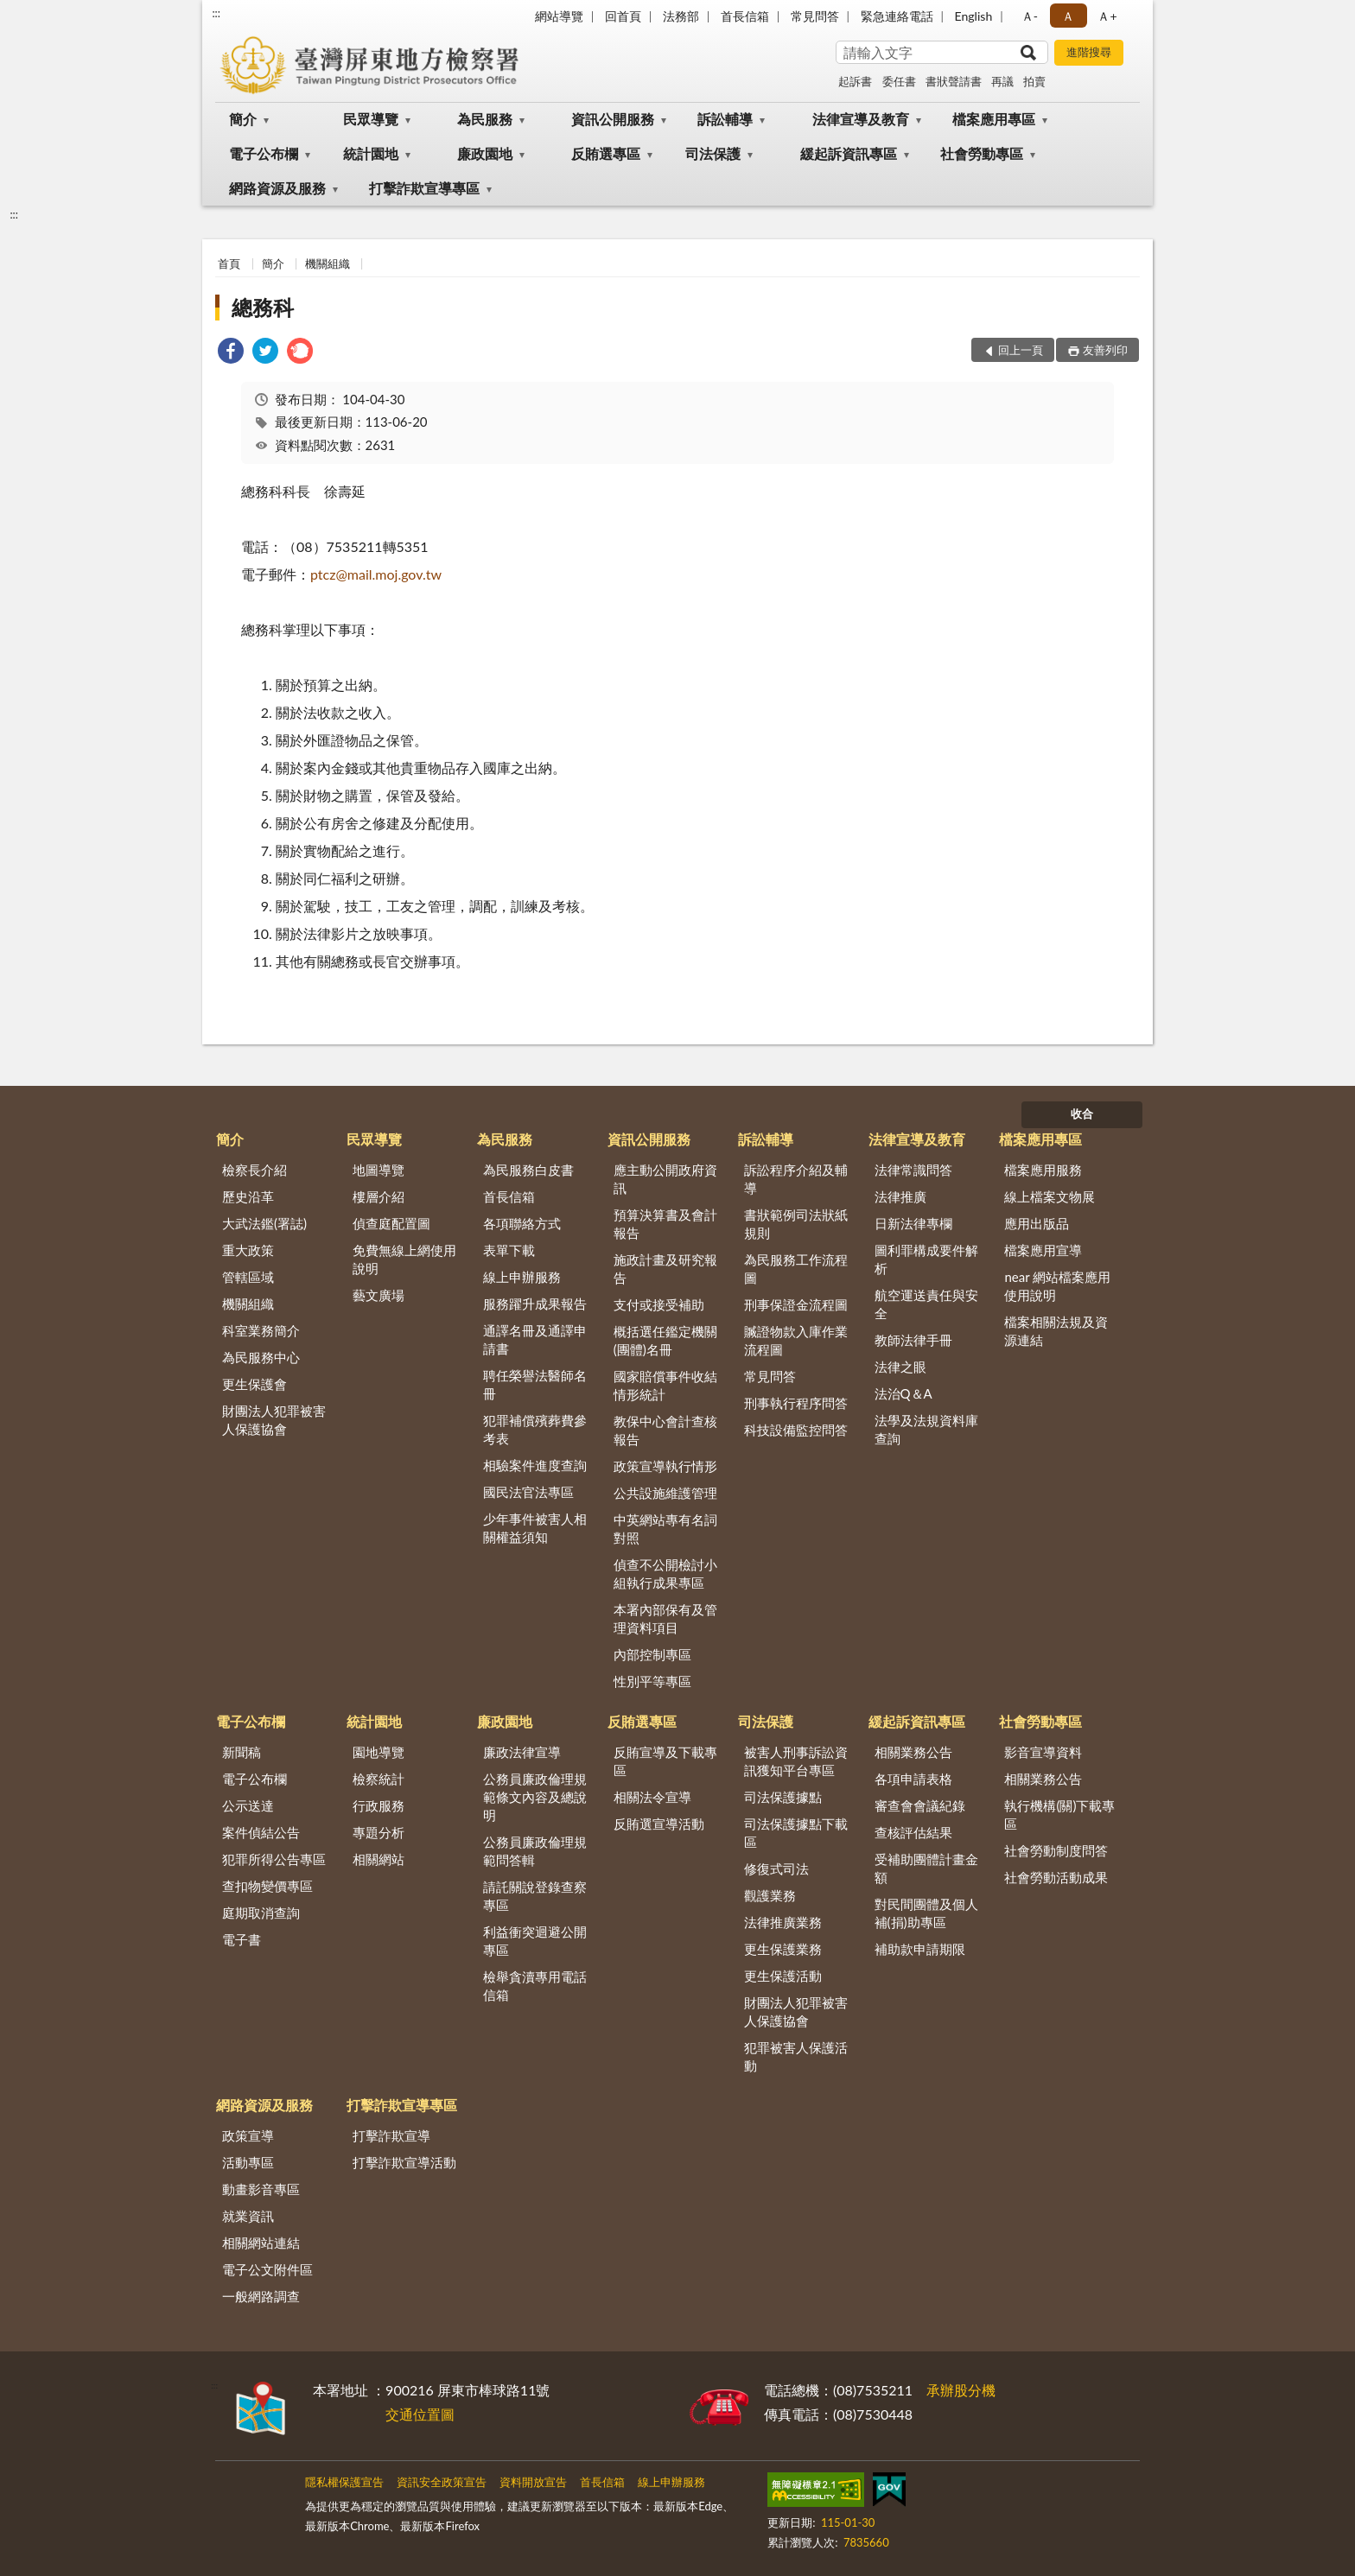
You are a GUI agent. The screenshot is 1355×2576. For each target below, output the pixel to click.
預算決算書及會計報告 (665, 1223)
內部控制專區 (652, 1654)
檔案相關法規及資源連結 (1056, 1331)
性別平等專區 (652, 1681)
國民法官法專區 (528, 1492)
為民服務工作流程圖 (796, 1268)
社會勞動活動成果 (1056, 1877)
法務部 (681, 16)
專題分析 (378, 1832)
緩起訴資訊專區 (848, 153)
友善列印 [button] (1105, 350)
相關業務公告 (913, 1752)
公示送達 (248, 1805)
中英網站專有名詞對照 (665, 1528)
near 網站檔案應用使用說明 (1057, 1286)
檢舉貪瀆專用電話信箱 (535, 1985)
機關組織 (327, 263)
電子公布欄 (263, 153)
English (974, 16)
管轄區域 (248, 1277)
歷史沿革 (248, 1196)
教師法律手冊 (913, 1340)
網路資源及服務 (277, 188)
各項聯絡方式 (522, 1223)
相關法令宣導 (652, 1797)
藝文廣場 (378, 1295)
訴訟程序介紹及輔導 (796, 1179)
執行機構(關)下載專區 (1059, 1814)
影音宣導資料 (1043, 1752)
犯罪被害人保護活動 (796, 2056)
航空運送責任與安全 (926, 1304)
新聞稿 (241, 1752)
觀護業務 (770, 1895)
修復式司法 (776, 1868)
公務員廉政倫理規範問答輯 (535, 1851)
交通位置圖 (420, 2414)
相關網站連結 (261, 2242)
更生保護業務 (783, 1949)
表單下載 (509, 1250)
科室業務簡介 (261, 1330)
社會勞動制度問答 (1056, 1850)
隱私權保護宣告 (344, 2482)
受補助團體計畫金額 (926, 1868)
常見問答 (815, 16)
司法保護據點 (783, 1797)
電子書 (241, 1939)
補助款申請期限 (920, 1949)
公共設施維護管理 (665, 1493)
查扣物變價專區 (267, 1886)
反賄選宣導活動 (659, 1823)
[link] (231, 353)
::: (216, 13)
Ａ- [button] (1029, 16)
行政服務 (378, 1805)
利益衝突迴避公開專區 (535, 1940)
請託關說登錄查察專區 (535, 1896)
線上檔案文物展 (1049, 1196)
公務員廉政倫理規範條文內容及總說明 (535, 1797)
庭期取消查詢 (261, 1912)
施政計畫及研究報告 (665, 1268)
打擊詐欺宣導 (391, 2135)
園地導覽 (378, 1752)
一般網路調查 (261, 2296)
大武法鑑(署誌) (264, 1223)
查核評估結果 (913, 1832)
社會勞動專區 (981, 153)
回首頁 (623, 16)
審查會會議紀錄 (920, 1805)
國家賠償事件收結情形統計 (665, 1385)
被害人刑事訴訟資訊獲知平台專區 (796, 1761)
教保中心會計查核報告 (665, 1430)
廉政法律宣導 (522, 1752)
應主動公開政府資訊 (665, 1179)
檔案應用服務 (1043, 1169)
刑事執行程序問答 (796, 1403)
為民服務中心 (261, 1357)
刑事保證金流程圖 (796, 1304)
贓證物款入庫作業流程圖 (796, 1340)
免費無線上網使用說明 (404, 1259)
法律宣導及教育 (860, 119)
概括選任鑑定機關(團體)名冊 (665, 1340)
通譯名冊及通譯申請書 (535, 1339)
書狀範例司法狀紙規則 (796, 1223)
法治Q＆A (903, 1393)
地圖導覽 (378, 1169)
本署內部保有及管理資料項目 (665, 1618)
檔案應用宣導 (1043, 1250)
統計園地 (370, 153)
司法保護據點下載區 (796, 1833)
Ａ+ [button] (1106, 16)
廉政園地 (484, 153)
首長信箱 (745, 16)
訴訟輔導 (725, 119)
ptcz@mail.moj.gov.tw (376, 574)
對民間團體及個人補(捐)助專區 (926, 1913)
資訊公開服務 (612, 119)
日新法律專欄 (913, 1223)
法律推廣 (900, 1196)
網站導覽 (559, 16)
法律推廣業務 (783, 1922)
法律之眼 (900, 1366)
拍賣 (1034, 81)
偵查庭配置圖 (391, 1223)
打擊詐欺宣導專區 (424, 188)
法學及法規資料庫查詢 (926, 1429)
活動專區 (248, 2162)
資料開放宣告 (533, 2482)
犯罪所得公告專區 (274, 1859)
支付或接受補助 (659, 1304)
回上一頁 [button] (1020, 350)
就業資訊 (248, 2216)
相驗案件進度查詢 (535, 1465)
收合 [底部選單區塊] (1082, 1113)
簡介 (243, 119)
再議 (1002, 81)
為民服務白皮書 (528, 1169)
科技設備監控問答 (796, 1429)
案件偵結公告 (261, 1832)
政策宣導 (248, 2135)
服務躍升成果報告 (535, 1303)
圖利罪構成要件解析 (926, 1259)
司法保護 (713, 153)
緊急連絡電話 (897, 16)
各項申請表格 (913, 1778)
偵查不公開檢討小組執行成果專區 (665, 1573)
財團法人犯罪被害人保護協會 (274, 1420)
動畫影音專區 (261, 2189)
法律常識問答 (913, 1169)
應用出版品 (1036, 1223)
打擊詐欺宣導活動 (404, 2162)
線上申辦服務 (522, 1277)
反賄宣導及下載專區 (665, 1761)
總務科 (263, 307)
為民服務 (484, 119)
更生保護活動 (783, 1975)
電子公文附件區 (267, 2269)
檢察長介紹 (254, 1169)
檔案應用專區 (993, 119)
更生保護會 (254, 1384)
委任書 (899, 81)
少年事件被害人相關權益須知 (535, 1528)
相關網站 (378, 1859)
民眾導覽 (370, 119)
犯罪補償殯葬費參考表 (535, 1429)
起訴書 (855, 81)
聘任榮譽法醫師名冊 (535, 1384)
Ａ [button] (1068, 16)
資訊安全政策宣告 (442, 2482)
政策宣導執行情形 (665, 1466)
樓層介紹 (378, 1196)
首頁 (229, 263)
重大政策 (248, 1250)
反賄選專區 (605, 153)
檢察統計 (378, 1778)
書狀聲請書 (954, 81)
